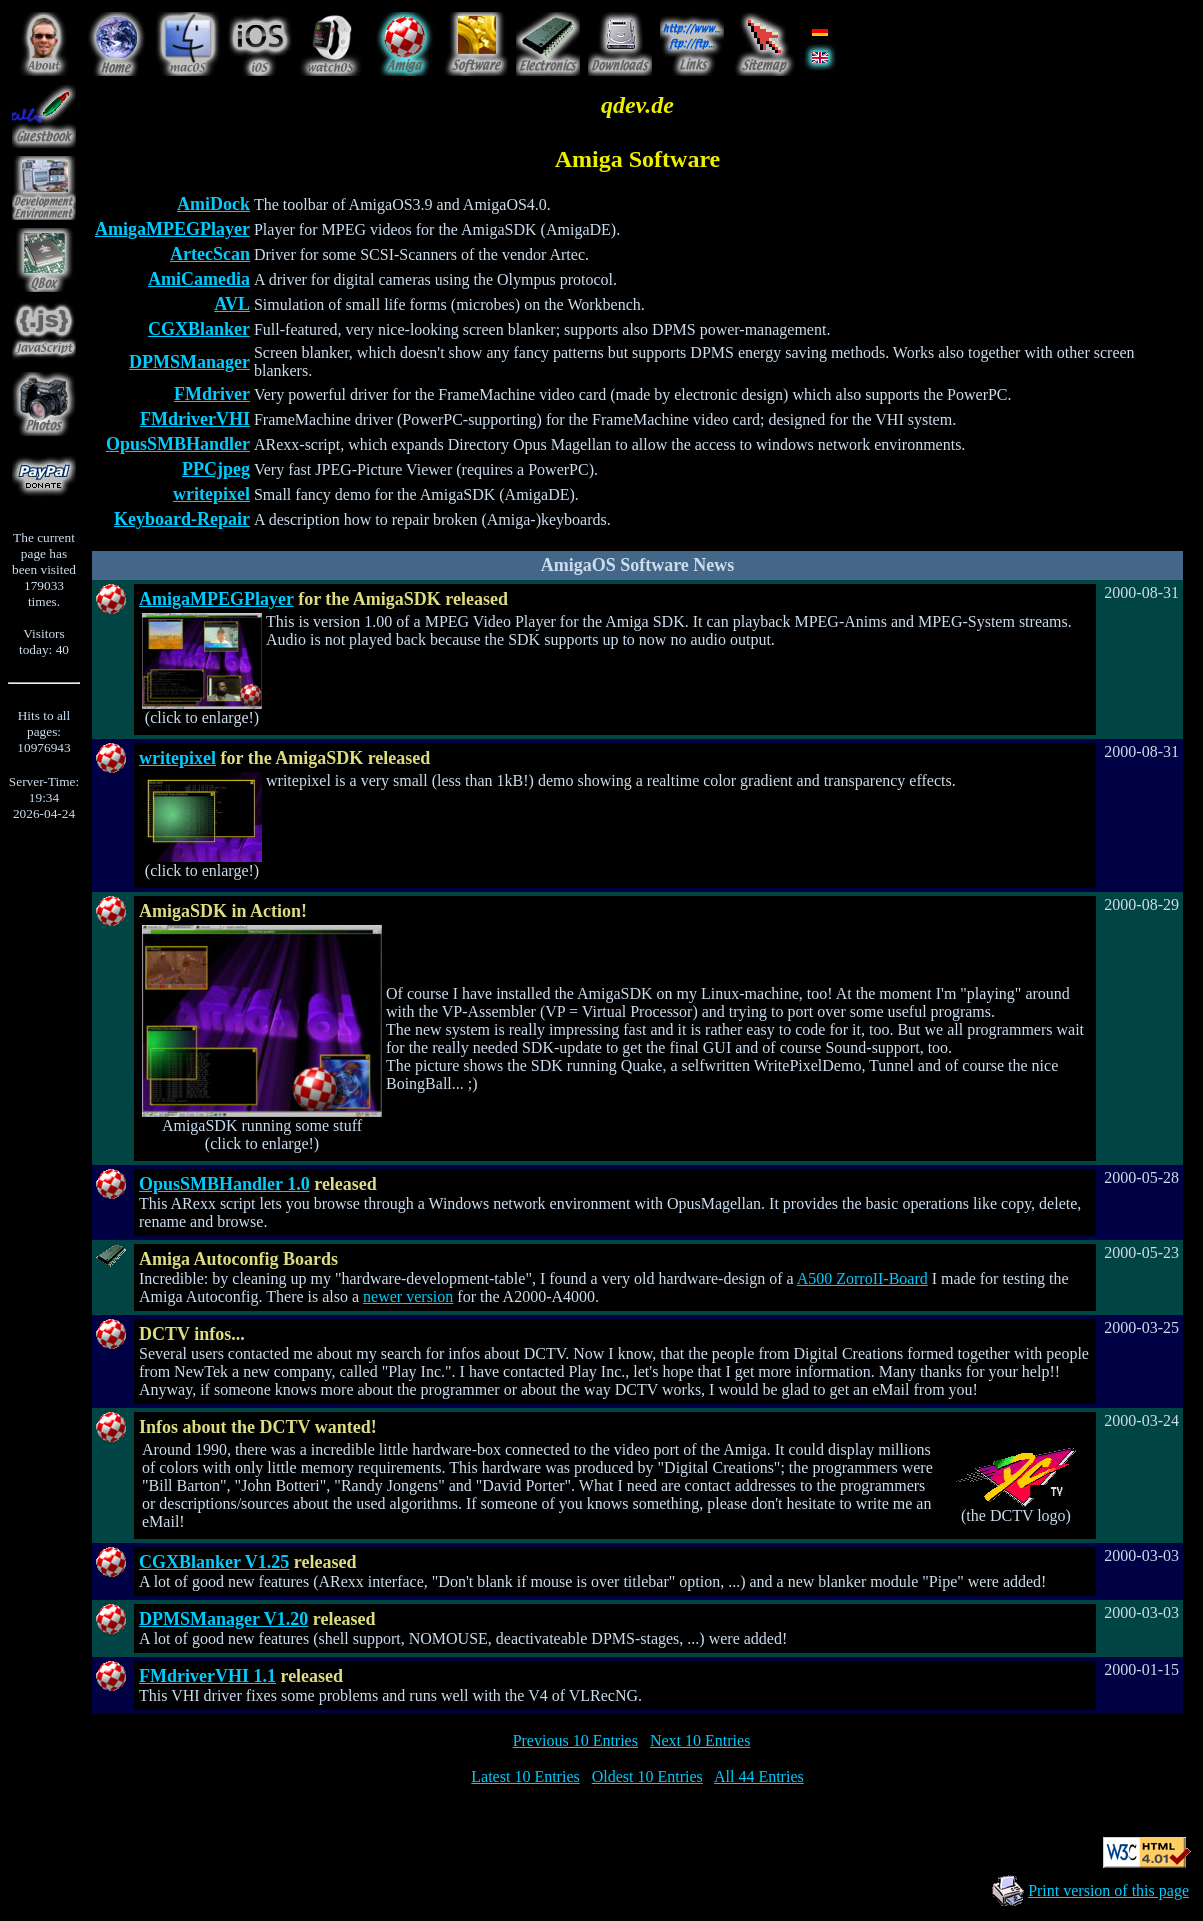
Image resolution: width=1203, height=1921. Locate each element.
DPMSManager (189, 362)
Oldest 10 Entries (647, 1776)
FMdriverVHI (195, 419)
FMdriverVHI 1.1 (207, 1676)
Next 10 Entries (700, 1740)
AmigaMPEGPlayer (172, 229)
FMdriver (212, 394)
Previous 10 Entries (575, 1740)
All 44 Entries (759, 1776)
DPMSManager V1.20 (223, 1619)
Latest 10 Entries (525, 1776)
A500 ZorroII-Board (862, 1278)
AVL (232, 304)
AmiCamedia (199, 279)
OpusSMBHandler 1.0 (224, 1184)
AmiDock (213, 204)
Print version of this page (1108, 1890)
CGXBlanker (199, 329)
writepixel (211, 494)
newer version (408, 1296)
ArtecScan (210, 254)
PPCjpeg (216, 469)
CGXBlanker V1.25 (214, 1562)
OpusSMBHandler (178, 444)
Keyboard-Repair (182, 519)
